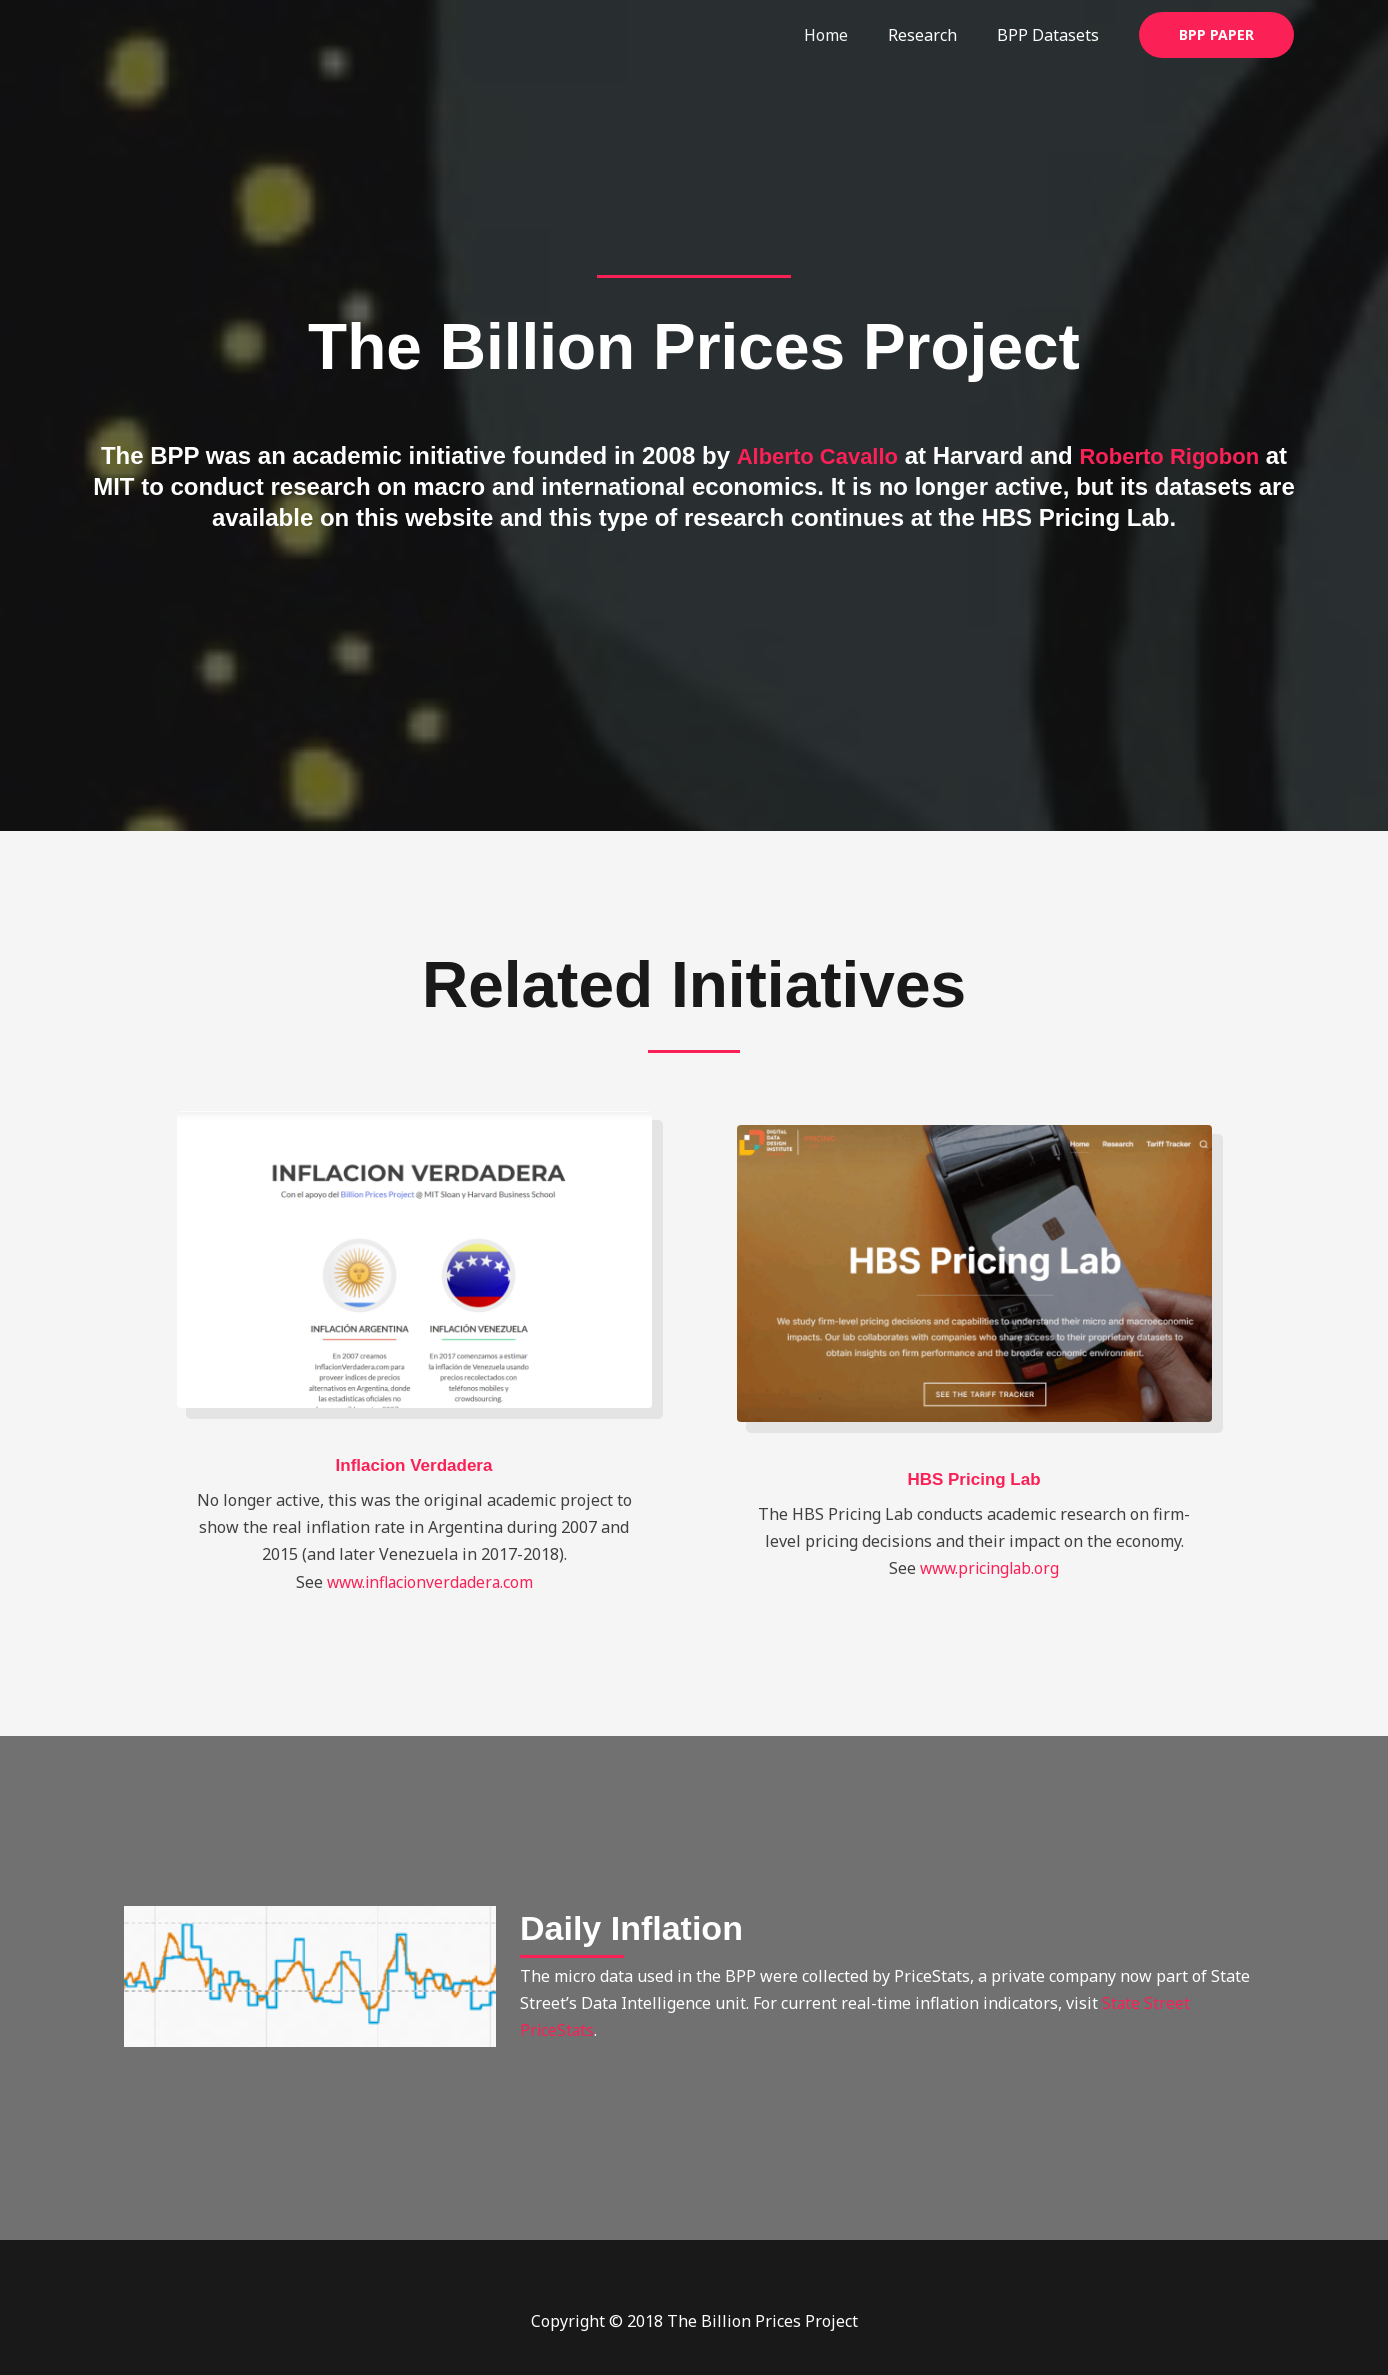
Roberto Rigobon (1176, 455)
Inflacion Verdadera (414, 1465)
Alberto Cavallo (809, 455)
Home (846, 35)
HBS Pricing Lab (973, 1479)
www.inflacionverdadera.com (429, 1581)
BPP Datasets (1052, 35)
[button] (1216, 35)
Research (934, 35)
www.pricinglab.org (990, 1568)
